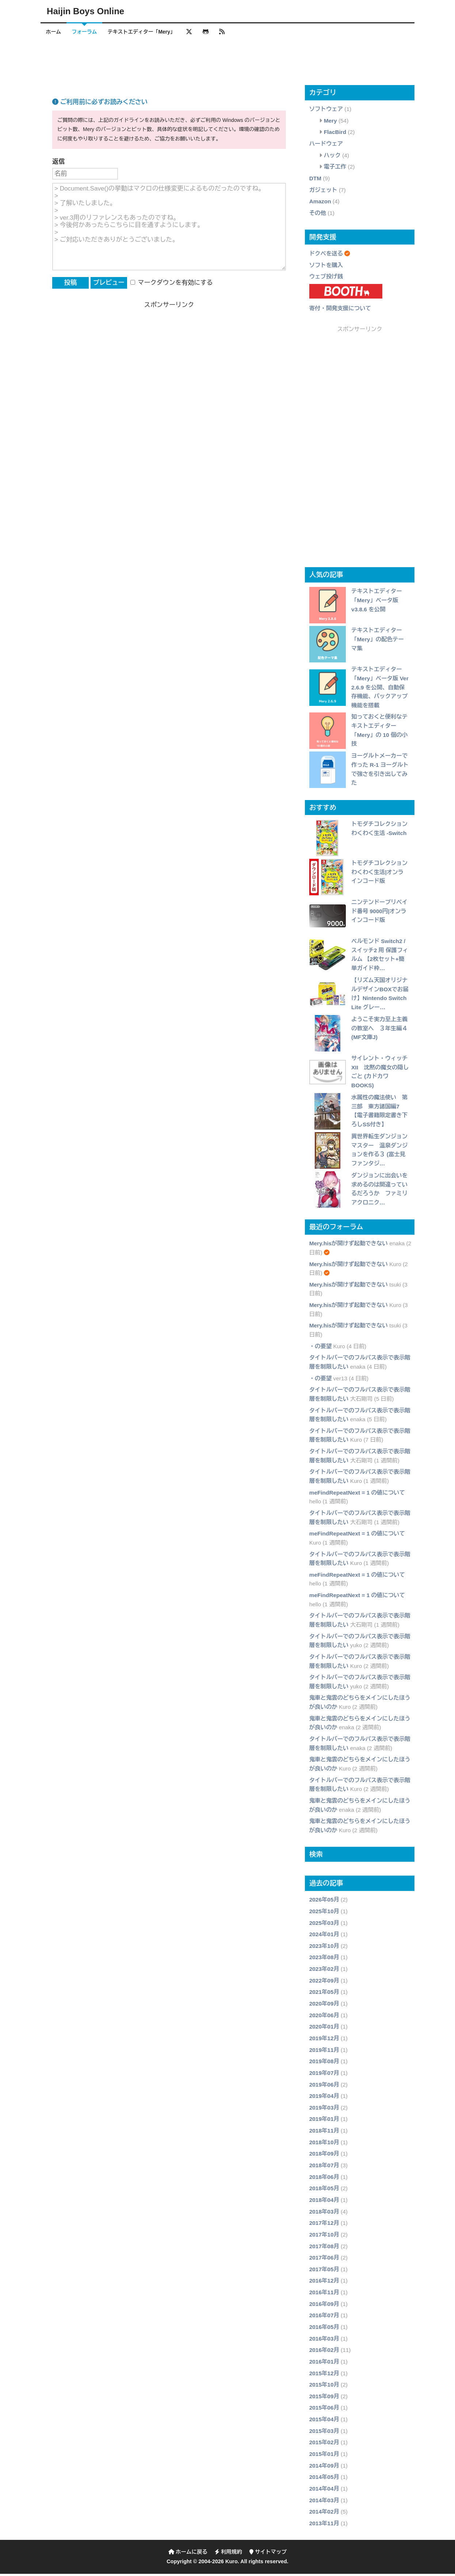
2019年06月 (324, 2087)
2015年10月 (324, 2387)
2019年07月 (324, 2075)
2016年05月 (324, 2329)
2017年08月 (324, 2248)
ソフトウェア (326, 111)
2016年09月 (324, 2306)
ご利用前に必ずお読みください (100, 104)
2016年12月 (324, 2283)
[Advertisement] (227, 63)
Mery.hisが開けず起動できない (348, 1246)
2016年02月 (324, 2352)
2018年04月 (324, 2202)
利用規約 (228, 2554)
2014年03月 (324, 2502)
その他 (317, 215)
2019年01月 (324, 2121)
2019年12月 (324, 2040)
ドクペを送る (326, 256)
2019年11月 (324, 2052)
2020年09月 (324, 2006)
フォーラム (89, 32)
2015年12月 (324, 2375)
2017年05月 (324, 2271)
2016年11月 (324, 2294)
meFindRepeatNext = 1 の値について (357, 1495)
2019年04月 (324, 2098)
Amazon (320, 204)
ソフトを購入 (326, 267)
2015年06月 (324, 2410)
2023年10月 (324, 1948)
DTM (315, 180)
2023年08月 (324, 1960)
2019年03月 (324, 2110)
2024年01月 (324, 1937)
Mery (330, 123)
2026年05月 (324, 1902)
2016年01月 (324, 2364)
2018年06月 (324, 2179)
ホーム (55, 32)
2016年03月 (324, 2341)
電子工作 (335, 169)
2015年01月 (324, 2456)
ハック (332, 157)
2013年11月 (324, 2525)
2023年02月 (324, 1971)
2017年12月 (324, 2225)
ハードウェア (326, 146)
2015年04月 (324, 2422)
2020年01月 (324, 2029)
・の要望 (320, 1348)
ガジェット (323, 192)
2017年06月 (324, 2260)
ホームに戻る (187, 2554)
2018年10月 (324, 2144)
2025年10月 (324, 1913)
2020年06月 (324, 2017)
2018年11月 (324, 2133)
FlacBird (335, 134)
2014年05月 (324, 2479)
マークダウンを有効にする (171, 285)
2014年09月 (324, 2468)
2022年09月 (324, 1983)
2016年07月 (324, 2318)
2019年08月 (324, 2064)
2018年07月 (324, 2167)
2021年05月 (324, 1994)
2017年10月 (324, 2237)
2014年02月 (324, 2514)
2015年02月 (324, 2445)
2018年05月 (324, 2191)
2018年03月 (324, 2214)
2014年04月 (324, 2491)
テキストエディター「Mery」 (150, 32)
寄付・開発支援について (340, 310)
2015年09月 (324, 2398)
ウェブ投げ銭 (326, 279)
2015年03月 (324, 2433)
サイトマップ (268, 2554)
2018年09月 (324, 2156)
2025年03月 (324, 1925)
